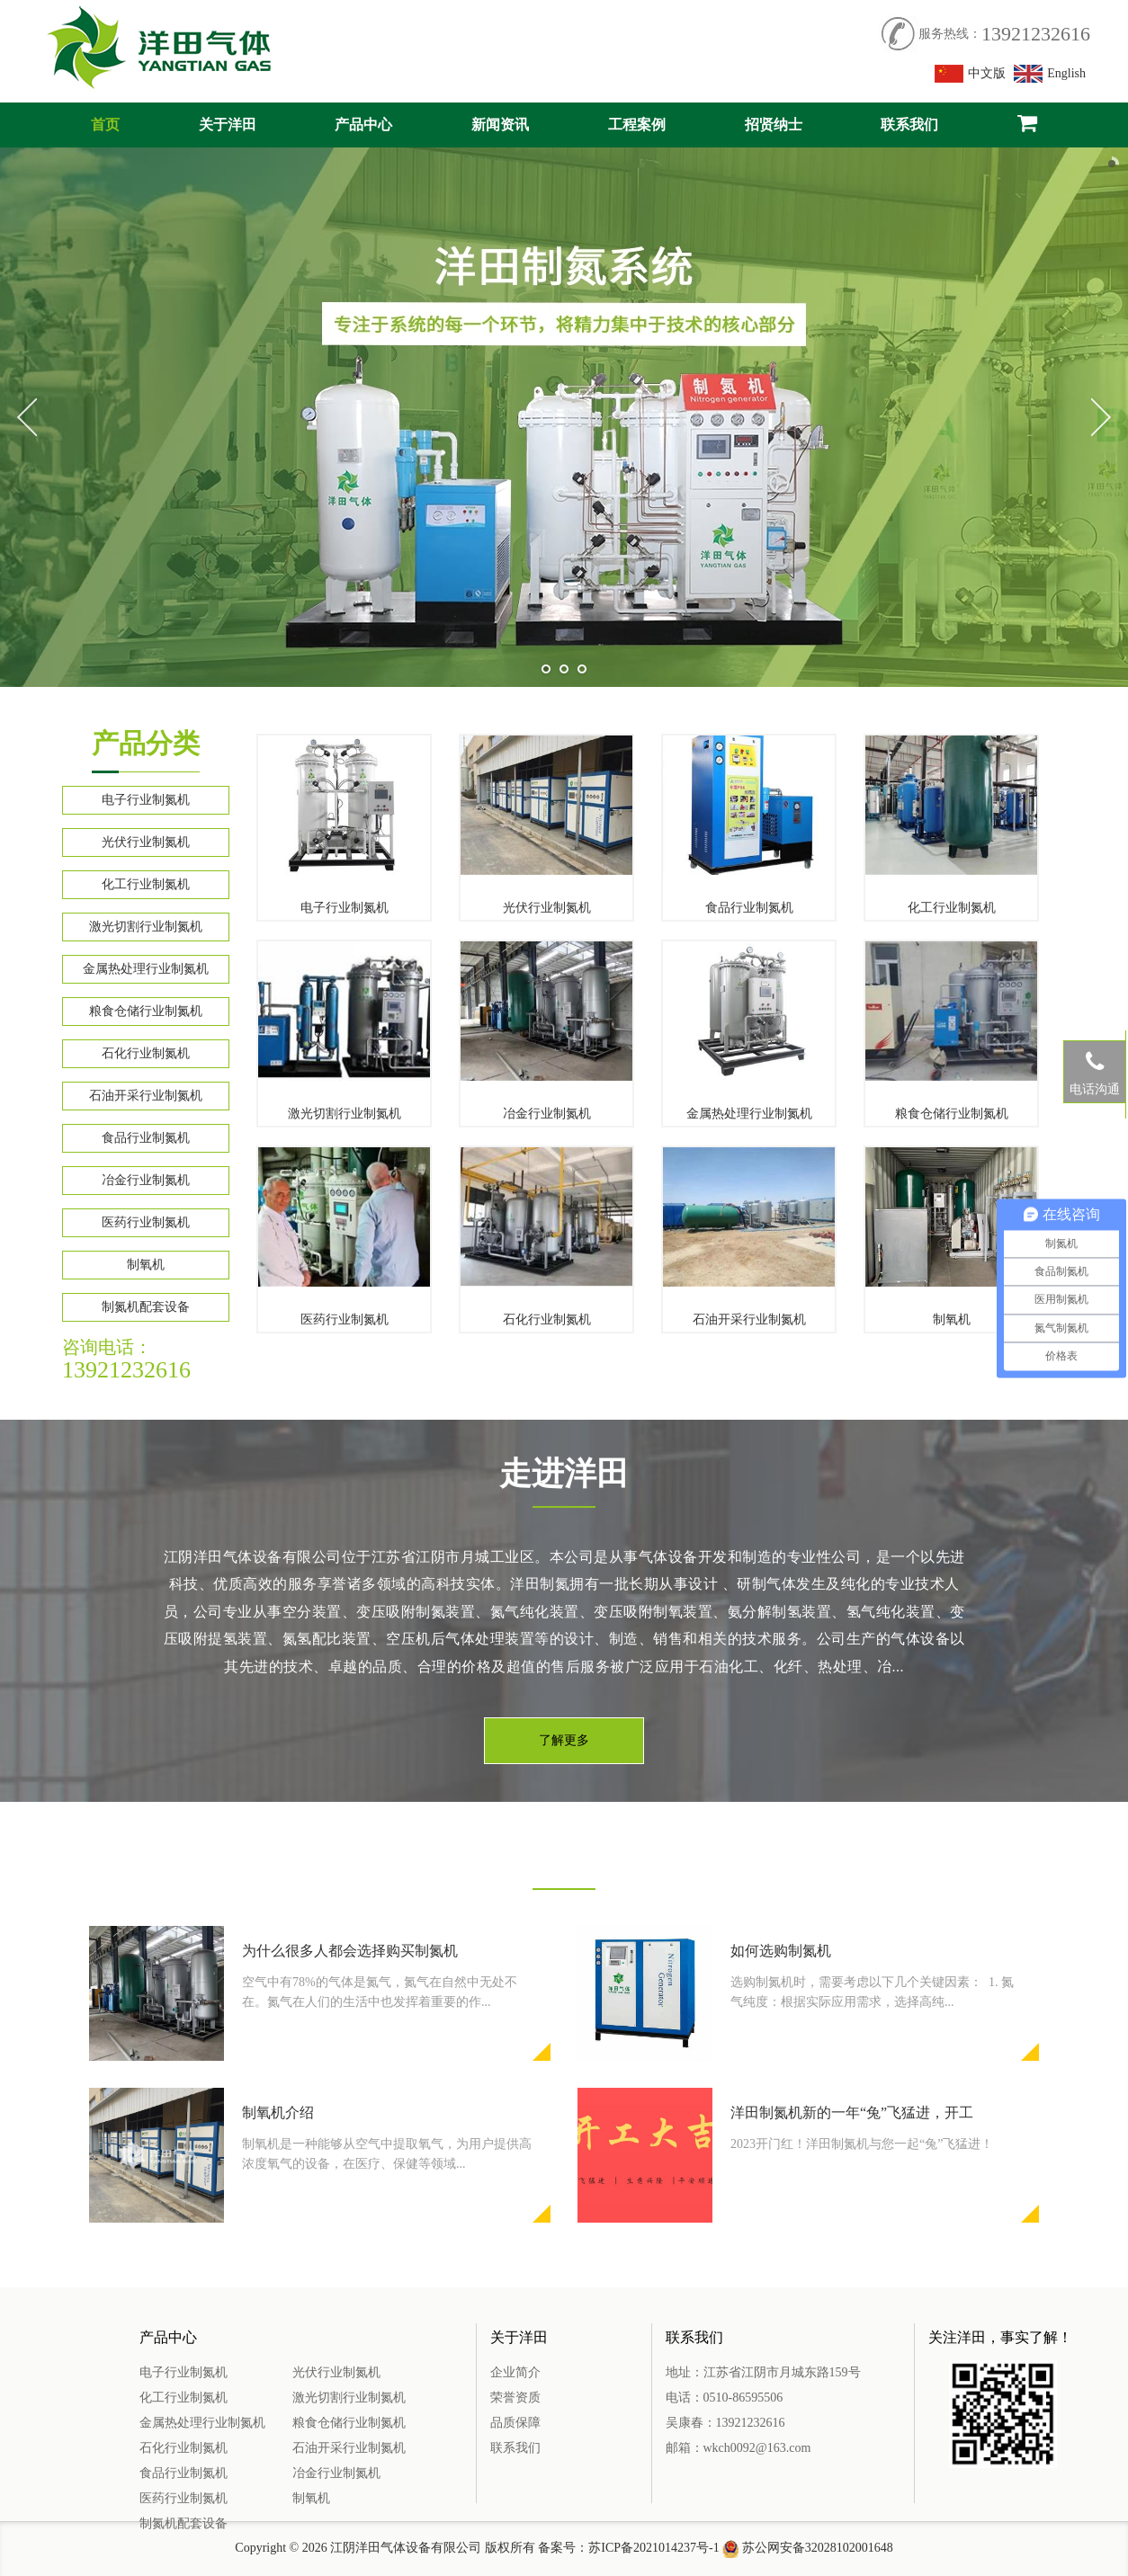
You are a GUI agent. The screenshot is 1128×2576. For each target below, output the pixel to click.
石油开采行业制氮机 (145, 1095)
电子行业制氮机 (146, 800)
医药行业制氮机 (146, 1222)
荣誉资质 (515, 2397)
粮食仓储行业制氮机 (145, 1011)
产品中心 (363, 124)
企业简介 (515, 2372)
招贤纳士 (773, 124)
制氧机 (146, 1264)
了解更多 (564, 1740)
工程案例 (637, 124)
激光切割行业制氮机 (145, 926)
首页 (105, 124)
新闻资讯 (500, 124)
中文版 (971, 74)
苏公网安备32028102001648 (817, 2547)
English (1050, 74)
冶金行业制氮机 (146, 1180)
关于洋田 (227, 124)
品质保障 (515, 2422)
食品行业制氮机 (146, 1138)
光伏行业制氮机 (146, 842)
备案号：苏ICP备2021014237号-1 (628, 2547)
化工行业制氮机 (146, 884)
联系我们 (909, 124)
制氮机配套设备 (146, 1307)
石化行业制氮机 (146, 1053)
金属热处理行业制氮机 (146, 969)
